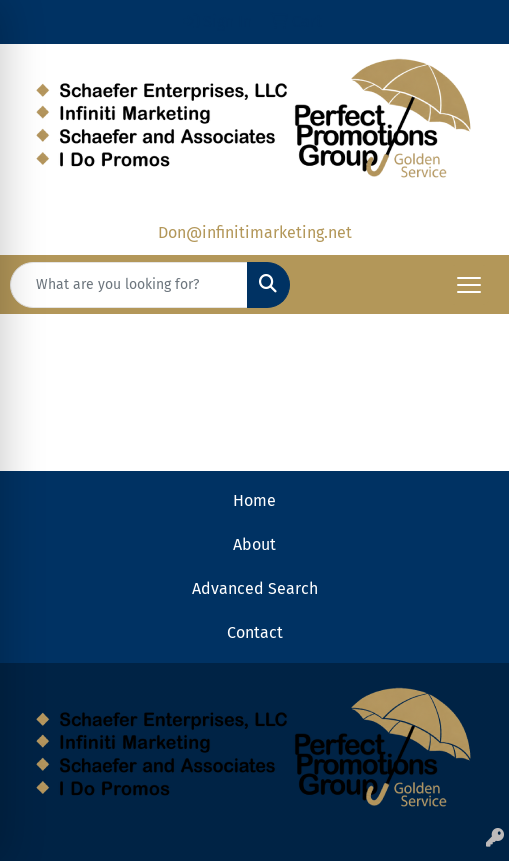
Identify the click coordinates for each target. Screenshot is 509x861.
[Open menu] (469, 285)
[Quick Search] (129, 285)
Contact (255, 632)
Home (254, 500)
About (254, 544)
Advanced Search (255, 588)
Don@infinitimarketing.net (255, 232)
